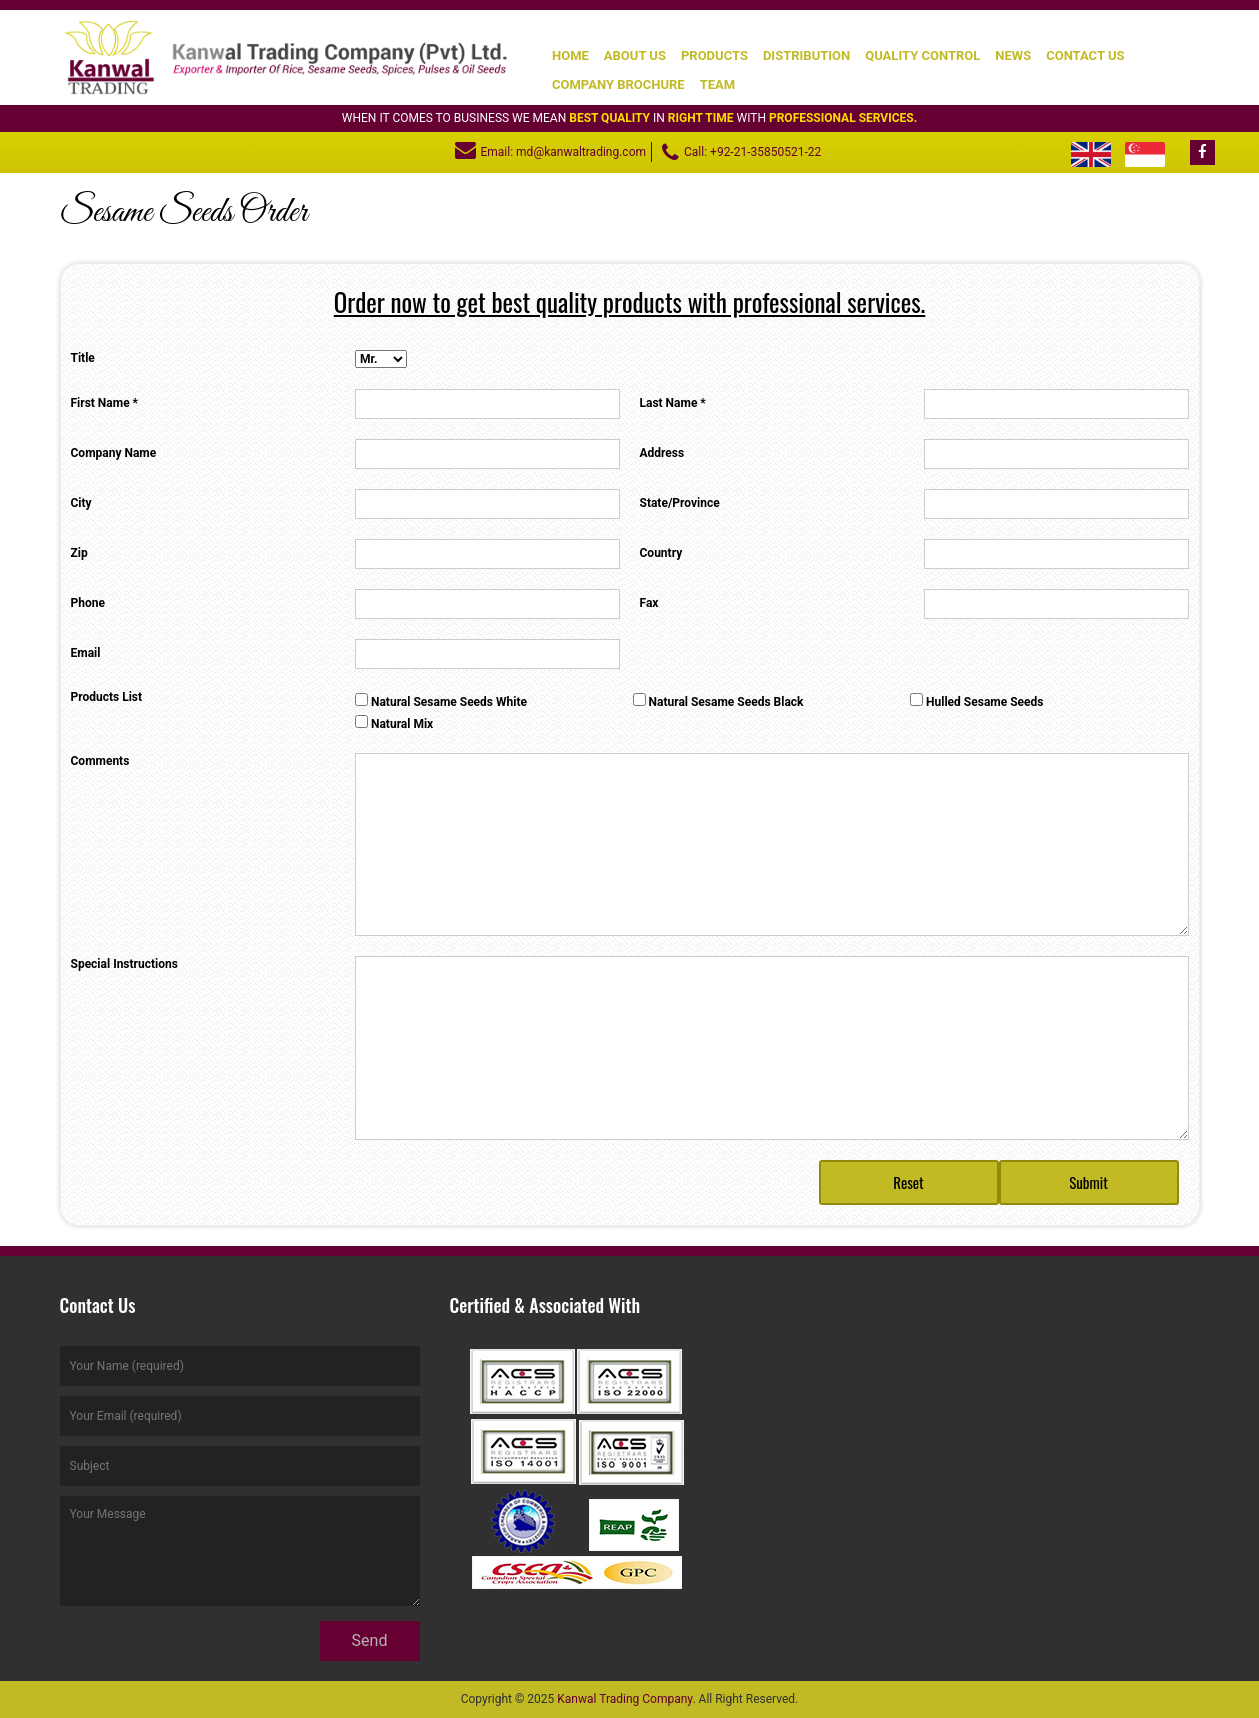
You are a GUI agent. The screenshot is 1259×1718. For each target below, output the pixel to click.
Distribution (806, 55)
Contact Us (1085, 55)
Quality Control (922, 55)
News (1013, 55)
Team (717, 84)
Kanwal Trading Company (624, 1699)
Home (570, 55)
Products (714, 55)
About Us (635, 55)
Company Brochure (618, 84)
